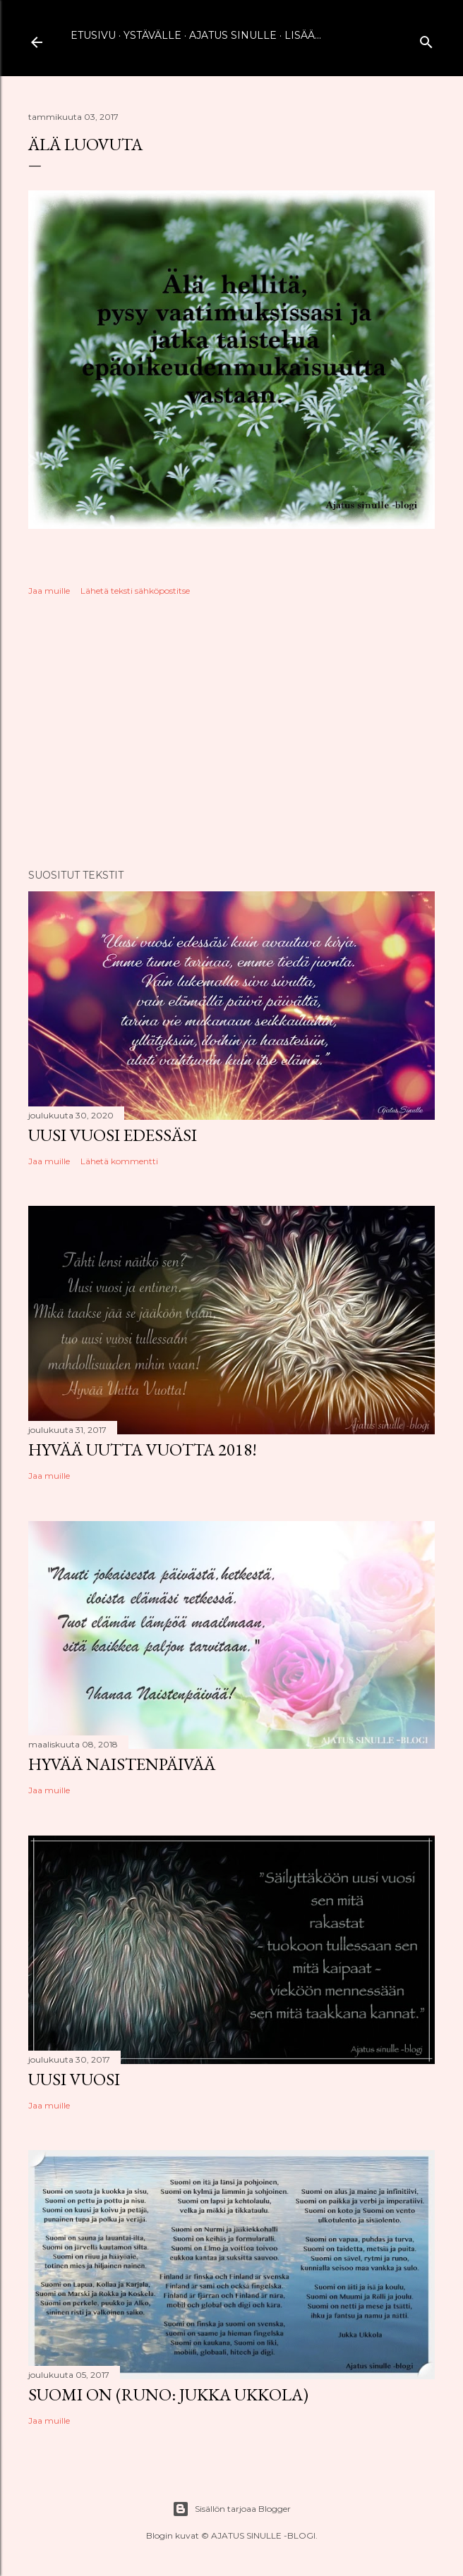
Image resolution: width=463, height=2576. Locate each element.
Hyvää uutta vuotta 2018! (142, 1449)
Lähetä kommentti (119, 1161)
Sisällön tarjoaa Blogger (231, 2509)
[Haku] (426, 39)
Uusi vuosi (74, 2079)
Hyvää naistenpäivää (121, 1764)
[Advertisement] (231, 735)
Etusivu (93, 35)
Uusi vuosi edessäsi (112, 1135)
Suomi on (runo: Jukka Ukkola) (168, 2394)
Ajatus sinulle (233, 35)
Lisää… (302, 35)
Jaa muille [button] (49, 590)
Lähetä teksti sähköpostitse (135, 590)
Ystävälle (152, 35)
